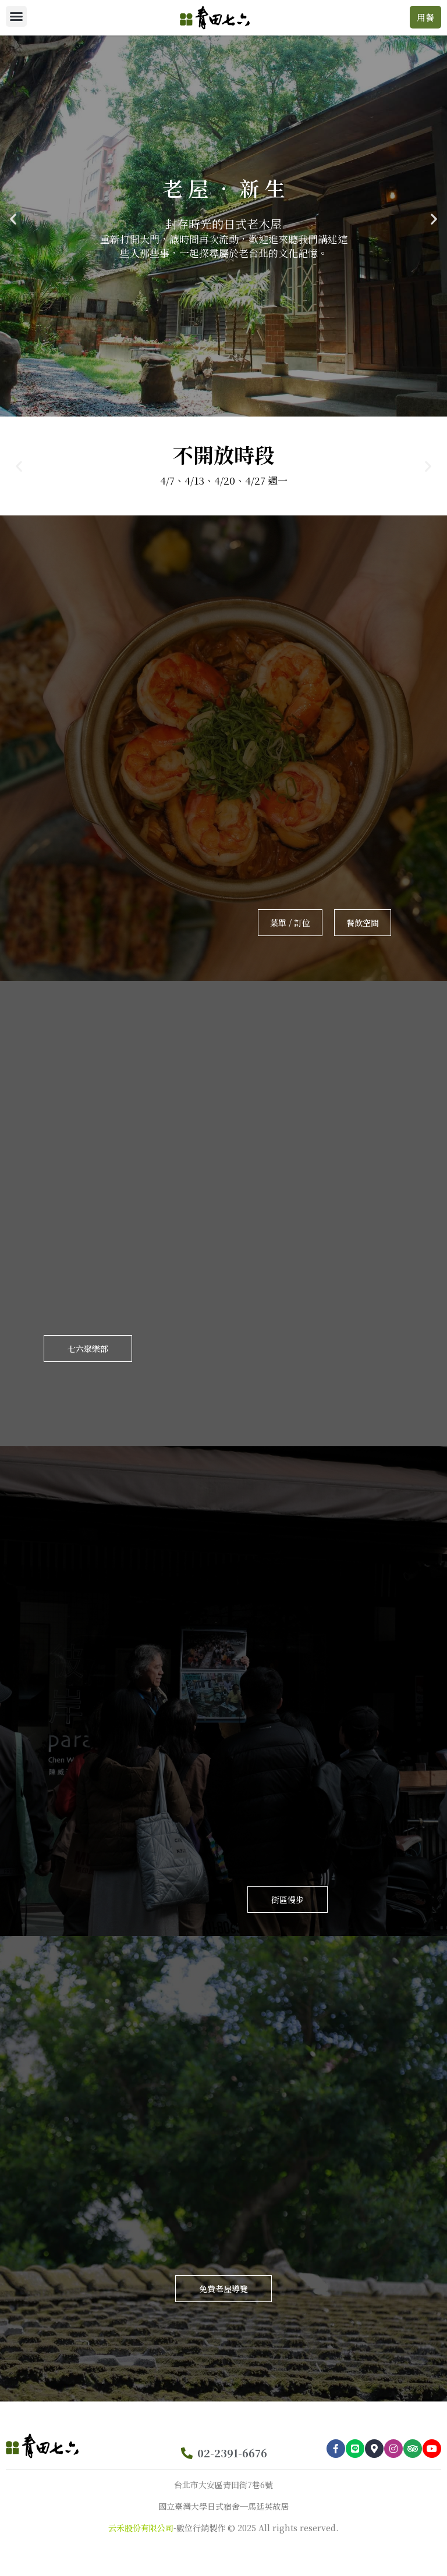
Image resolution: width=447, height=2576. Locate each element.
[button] (16, 16)
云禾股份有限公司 (140, 2528)
